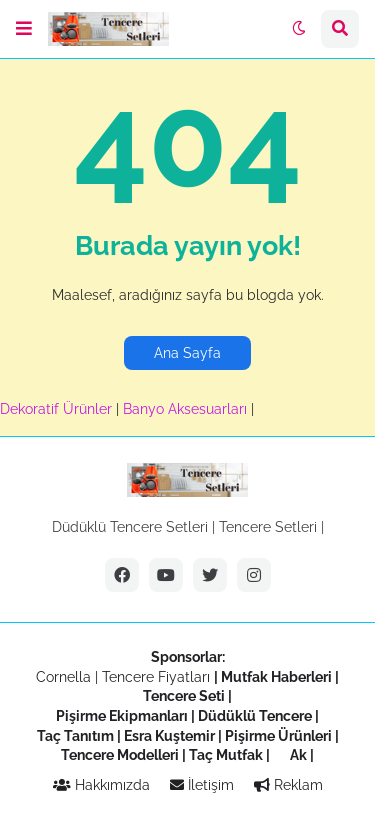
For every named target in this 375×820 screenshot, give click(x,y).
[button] (24, 29)
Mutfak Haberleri (276, 677)
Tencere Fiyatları (156, 677)
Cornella (63, 677)
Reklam (288, 785)
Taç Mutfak (226, 755)
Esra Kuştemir (169, 736)
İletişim (202, 785)
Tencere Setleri (268, 527)
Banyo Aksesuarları (187, 409)
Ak (298, 755)
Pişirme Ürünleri (278, 736)
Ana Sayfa (187, 353)
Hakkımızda (101, 785)
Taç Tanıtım (75, 736)
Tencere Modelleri (120, 755)
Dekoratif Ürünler (58, 409)
